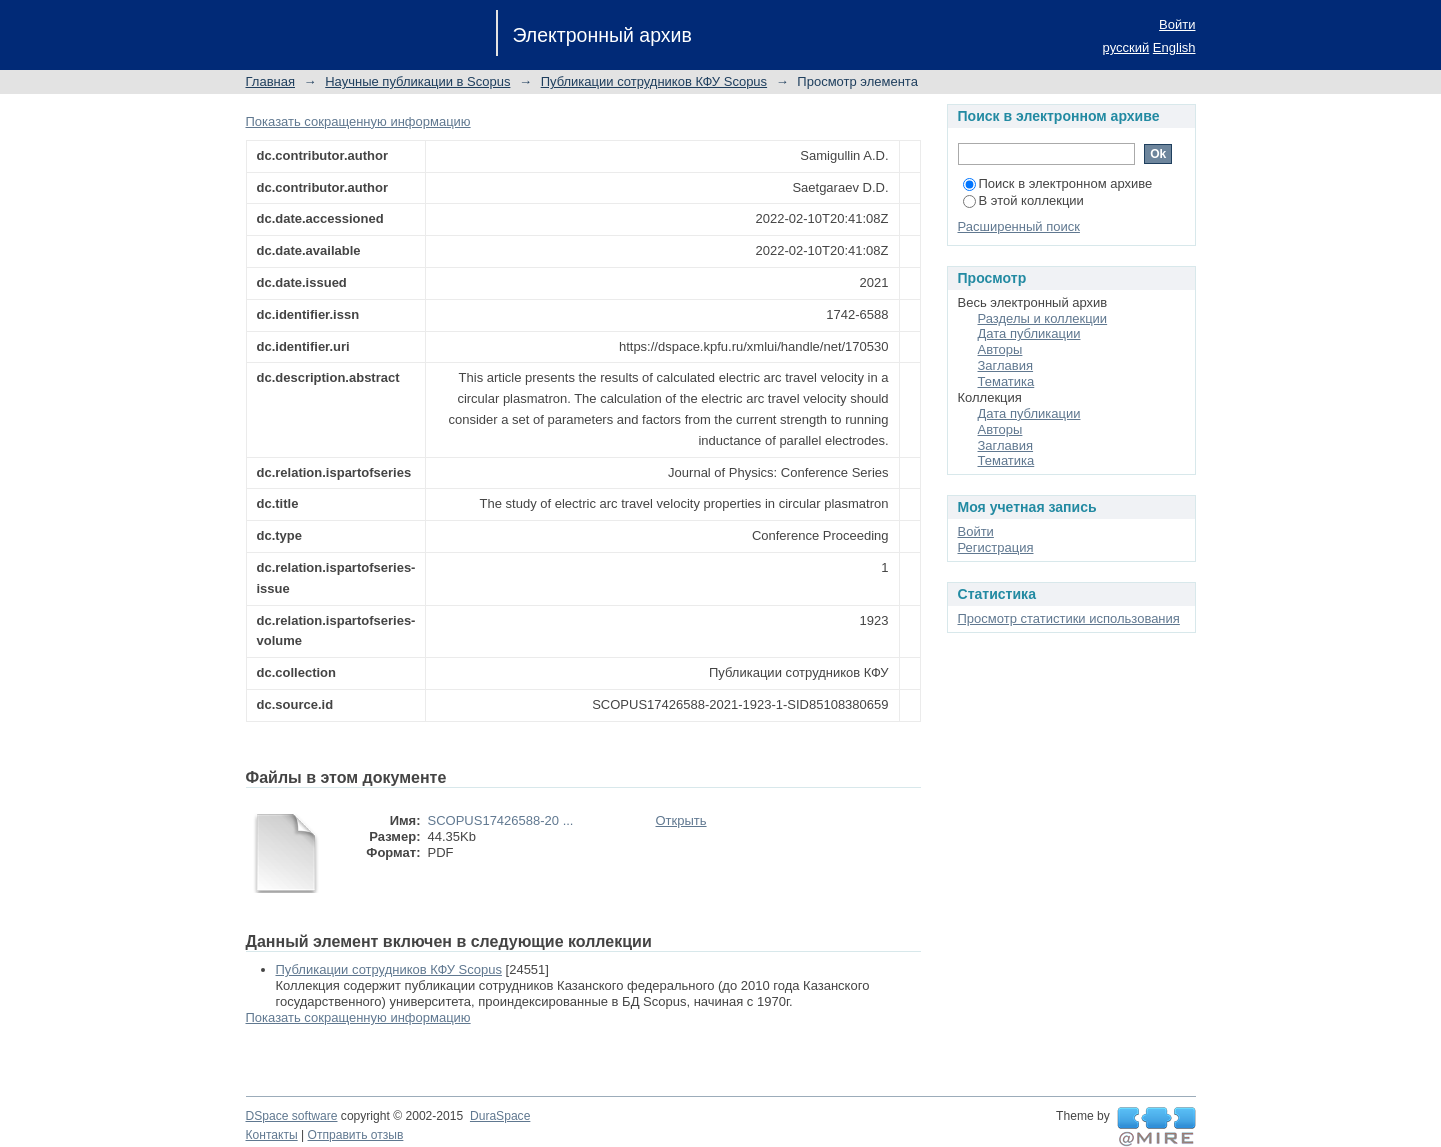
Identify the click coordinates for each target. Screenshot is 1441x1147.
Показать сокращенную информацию (358, 121)
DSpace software (292, 1116)
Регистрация (996, 547)
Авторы (1000, 349)
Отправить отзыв (356, 1135)
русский (1126, 47)
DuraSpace (500, 1116)
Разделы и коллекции (1043, 318)
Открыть (681, 820)
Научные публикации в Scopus (417, 81)
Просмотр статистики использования (1069, 618)
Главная (270, 81)
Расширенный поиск (1019, 226)
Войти (1177, 24)
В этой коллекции (1023, 200)
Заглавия (1006, 365)
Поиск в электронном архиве (1058, 183)
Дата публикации (1029, 333)
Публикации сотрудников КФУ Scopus (654, 81)
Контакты (272, 1135)
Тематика (1006, 381)
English (1174, 47)
